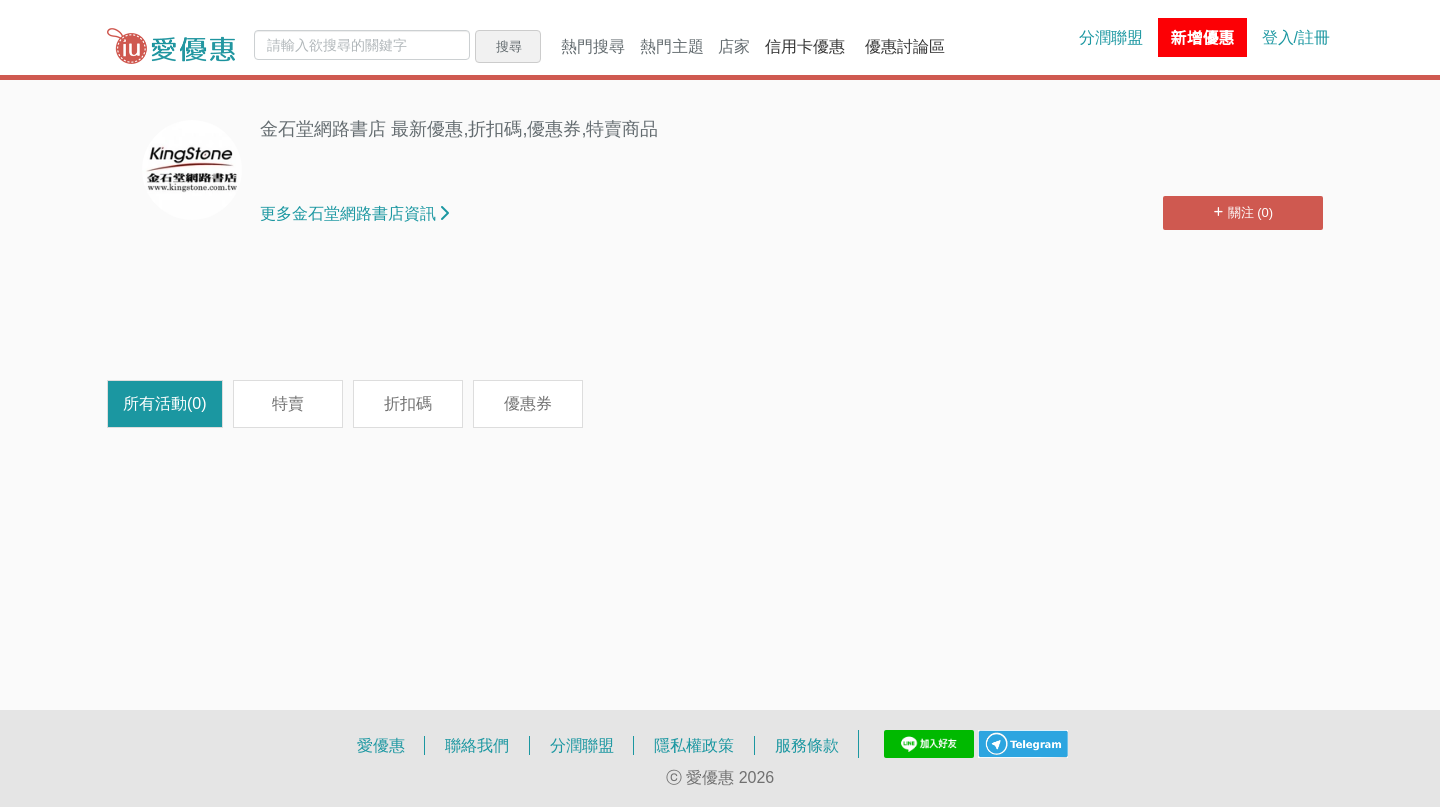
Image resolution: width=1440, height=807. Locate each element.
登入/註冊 (1296, 37)
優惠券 (528, 403)
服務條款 (807, 745)
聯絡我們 (477, 745)
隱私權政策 (694, 745)
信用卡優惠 (805, 46)
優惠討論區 (905, 46)
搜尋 (509, 46)
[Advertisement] (720, 315)
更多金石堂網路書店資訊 (354, 213)
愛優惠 (381, 745)
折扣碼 (408, 403)
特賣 (288, 403)
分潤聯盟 (1111, 37)
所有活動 (165, 403)
